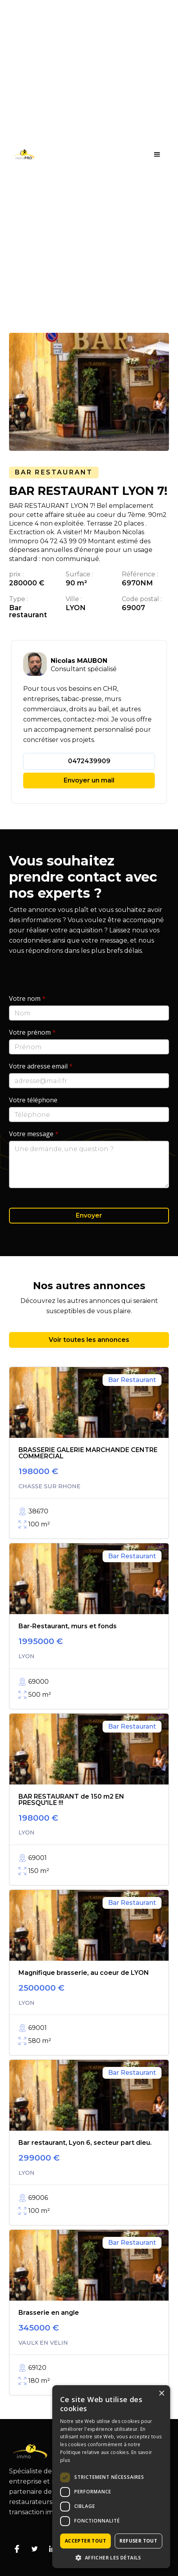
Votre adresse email (41, 1066)
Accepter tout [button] (85, 2540)
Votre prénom (32, 1032)
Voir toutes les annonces (89, 1339)
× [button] (161, 2394)
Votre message (34, 1134)
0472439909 (89, 761)
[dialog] (111, 2476)
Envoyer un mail (89, 780)
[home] (21, 154)
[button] (157, 154)
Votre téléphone (33, 1100)
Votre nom (27, 998)
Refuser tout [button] (138, 2540)
